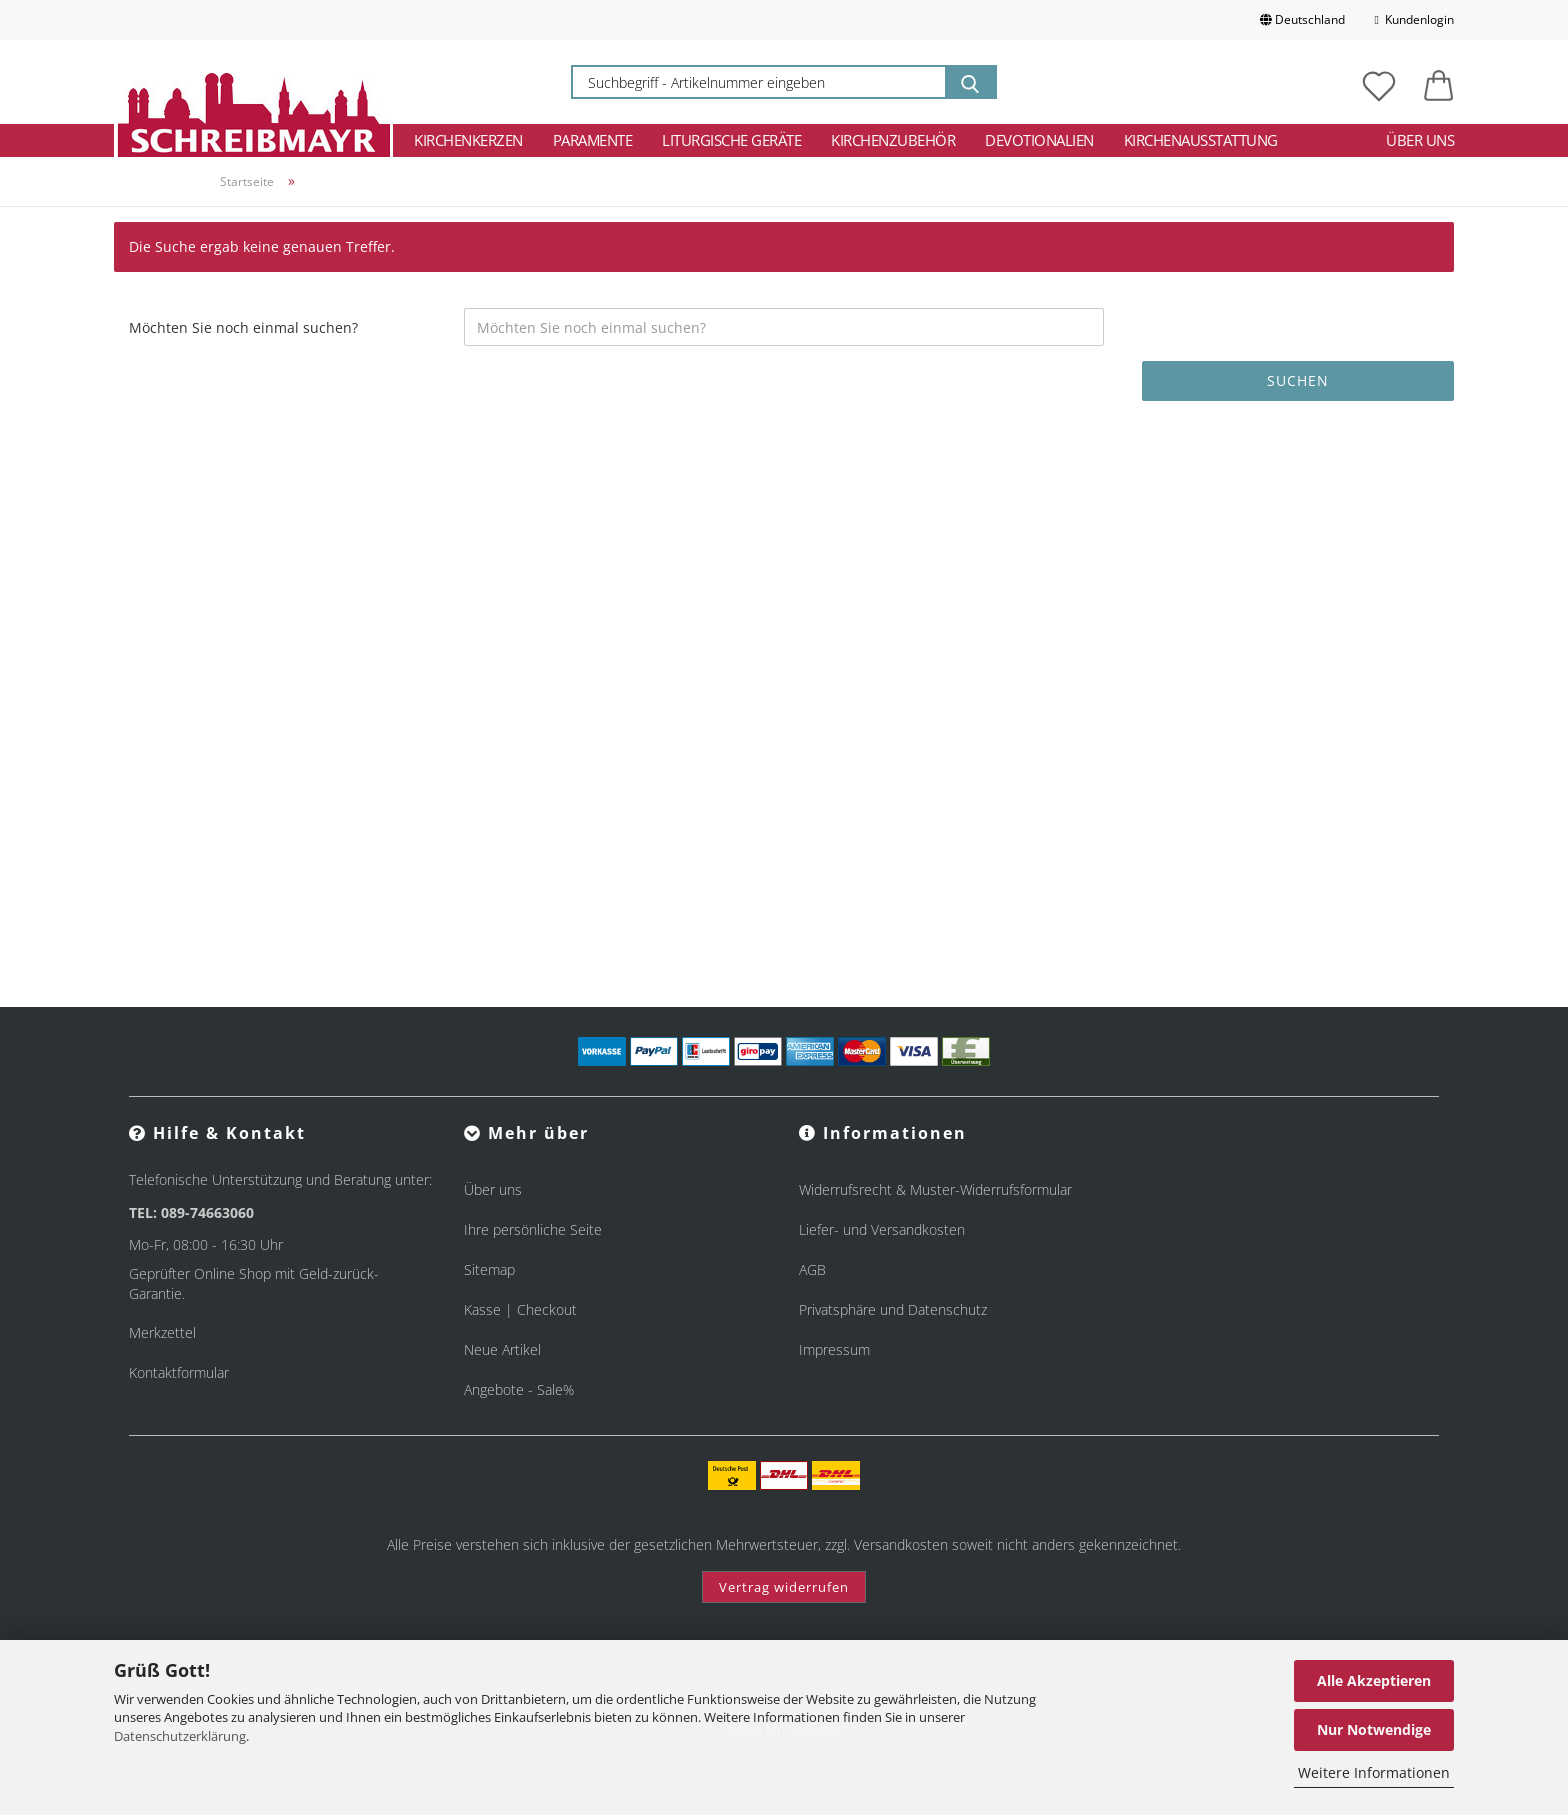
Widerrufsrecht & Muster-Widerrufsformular (935, 1189)
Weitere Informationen (1374, 1772)
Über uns (1420, 140)
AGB (812, 1269)
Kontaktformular (179, 1372)
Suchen (1298, 380)
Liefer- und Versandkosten (882, 1229)
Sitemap (489, 1269)
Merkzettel (162, 1332)
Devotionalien (1039, 140)
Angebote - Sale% (519, 1389)
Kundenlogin (1414, 19)
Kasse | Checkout (520, 1309)
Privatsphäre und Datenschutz (893, 1309)
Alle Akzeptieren (1374, 1680)
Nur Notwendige (1374, 1729)
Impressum (834, 1349)
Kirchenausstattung (1201, 140)
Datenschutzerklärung (180, 1736)
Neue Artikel (502, 1349)
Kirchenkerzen (468, 140)
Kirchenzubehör (893, 140)
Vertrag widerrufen (784, 1587)
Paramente (593, 140)
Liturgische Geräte (731, 140)
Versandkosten (901, 1544)
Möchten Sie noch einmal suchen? (243, 327)
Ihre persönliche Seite (533, 1229)
